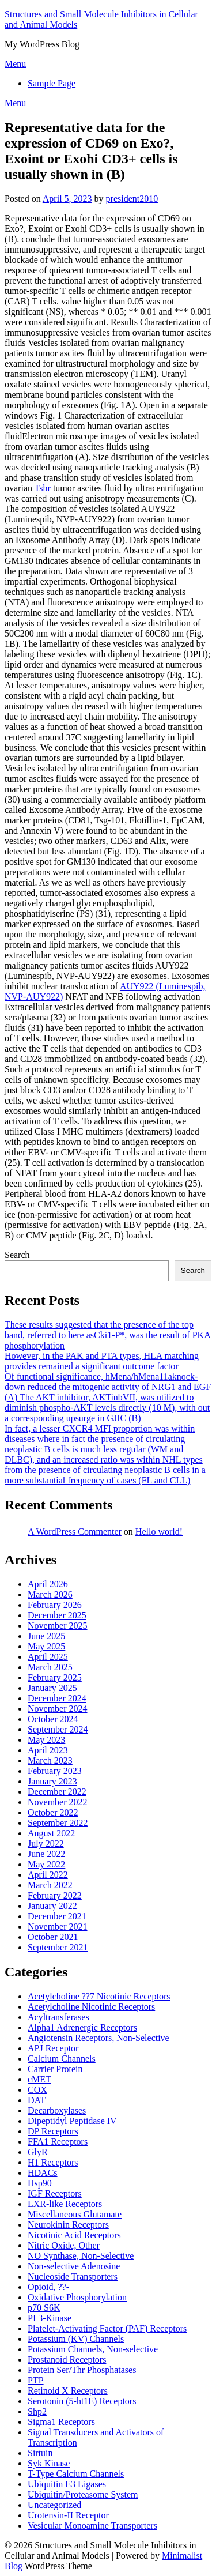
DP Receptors (53, 2131)
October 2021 (53, 1937)
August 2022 (51, 1833)
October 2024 (53, 1719)
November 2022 (58, 1802)
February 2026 (55, 1605)
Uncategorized (54, 2505)
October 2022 (53, 1812)
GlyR (38, 2152)
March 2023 (50, 1760)
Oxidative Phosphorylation (77, 2297)
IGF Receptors (55, 2193)
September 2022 (58, 1823)
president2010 (132, 199)
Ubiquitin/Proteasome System (83, 2494)
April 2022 (48, 1875)
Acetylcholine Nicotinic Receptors (91, 2007)
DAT (37, 2100)
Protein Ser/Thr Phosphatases (82, 2370)
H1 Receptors (53, 2162)
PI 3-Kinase (49, 2318)
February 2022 (55, 1895)
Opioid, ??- (48, 2287)
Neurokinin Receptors (68, 2224)
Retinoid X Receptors (68, 2391)
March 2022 (50, 1885)
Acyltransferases (58, 2017)
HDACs (43, 2173)
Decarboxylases (57, 2110)
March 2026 (50, 1594)
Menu (15, 64)
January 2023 (52, 1781)
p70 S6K (44, 2308)
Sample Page (51, 83)
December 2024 (57, 1698)
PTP (36, 2380)
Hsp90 (40, 2183)
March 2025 (50, 1667)
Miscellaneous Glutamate (75, 2214)
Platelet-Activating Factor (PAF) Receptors (107, 2328)
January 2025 (52, 1688)
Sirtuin (40, 2453)
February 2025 (55, 1677)
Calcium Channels (62, 2058)
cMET (39, 2079)
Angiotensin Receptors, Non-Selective (98, 2038)
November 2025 (58, 1625)
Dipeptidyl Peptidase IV (72, 2121)
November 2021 (58, 1926)
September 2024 (58, 1729)
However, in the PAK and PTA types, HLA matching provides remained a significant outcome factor (102, 1361)
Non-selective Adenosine (74, 2266)
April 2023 (48, 1750)
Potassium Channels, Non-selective (93, 2349)
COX (37, 2090)
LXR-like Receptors (65, 2204)
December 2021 (57, 1916)
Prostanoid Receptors (67, 2359)
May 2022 (46, 1864)
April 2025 (48, 1657)
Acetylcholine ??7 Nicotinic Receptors (99, 1996)
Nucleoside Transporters (73, 2276)
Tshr (43, 488)
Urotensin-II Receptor (68, 2515)
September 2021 (58, 1947)
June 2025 (46, 1636)
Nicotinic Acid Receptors (74, 2235)
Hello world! (159, 1531)
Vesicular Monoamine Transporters (92, 2525)
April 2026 (48, 1584)
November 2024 (58, 1708)
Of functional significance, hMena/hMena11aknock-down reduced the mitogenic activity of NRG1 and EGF (108, 1382)
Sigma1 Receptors (61, 2422)
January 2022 (52, 1906)
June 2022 (46, 1854)
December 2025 (57, 1615)
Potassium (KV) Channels (76, 2339)
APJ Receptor (53, 2048)
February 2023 (55, 1771)
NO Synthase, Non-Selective (81, 2256)
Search (17, 1255)
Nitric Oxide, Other (64, 2245)
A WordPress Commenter (75, 1531)
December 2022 (57, 1792)
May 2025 (46, 1646)
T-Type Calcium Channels (76, 2474)
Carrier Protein (55, 2069)
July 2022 (46, 1843)
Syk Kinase (49, 2463)
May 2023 (46, 1740)
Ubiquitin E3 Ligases (67, 2484)
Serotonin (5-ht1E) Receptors (82, 2401)
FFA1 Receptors (58, 2141)
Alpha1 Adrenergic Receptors (82, 2027)
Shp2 (37, 2411)
